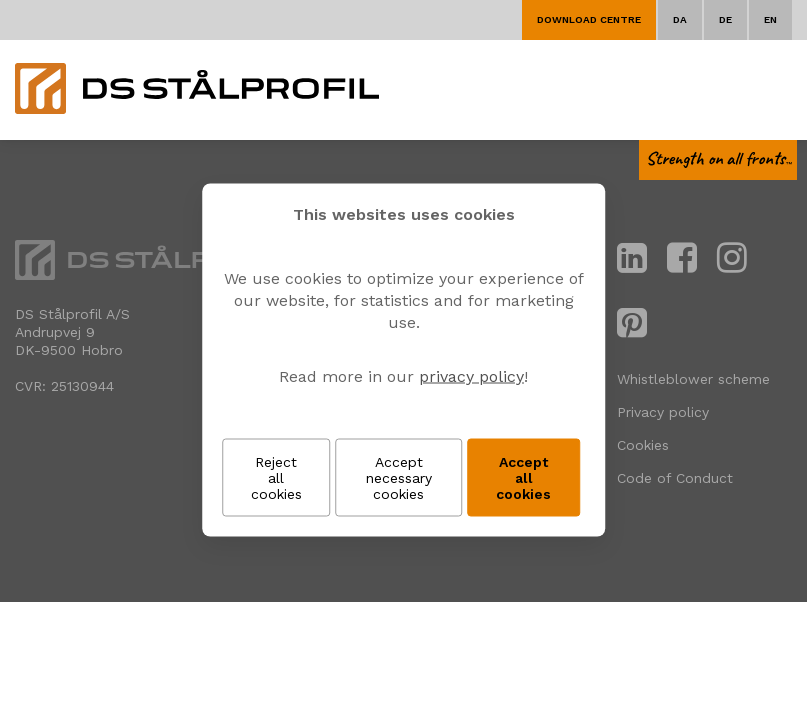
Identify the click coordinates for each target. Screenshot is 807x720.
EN (770, 19)
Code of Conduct (675, 478)
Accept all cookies (523, 478)
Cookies (643, 445)
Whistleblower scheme (693, 379)
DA (680, 19)
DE (725, 19)
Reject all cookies (276, 478)
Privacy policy (663, 412)
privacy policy (471, 376)
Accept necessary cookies (399, 478)
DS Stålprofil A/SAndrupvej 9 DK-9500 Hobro (72, 332)
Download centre (589, 19)
